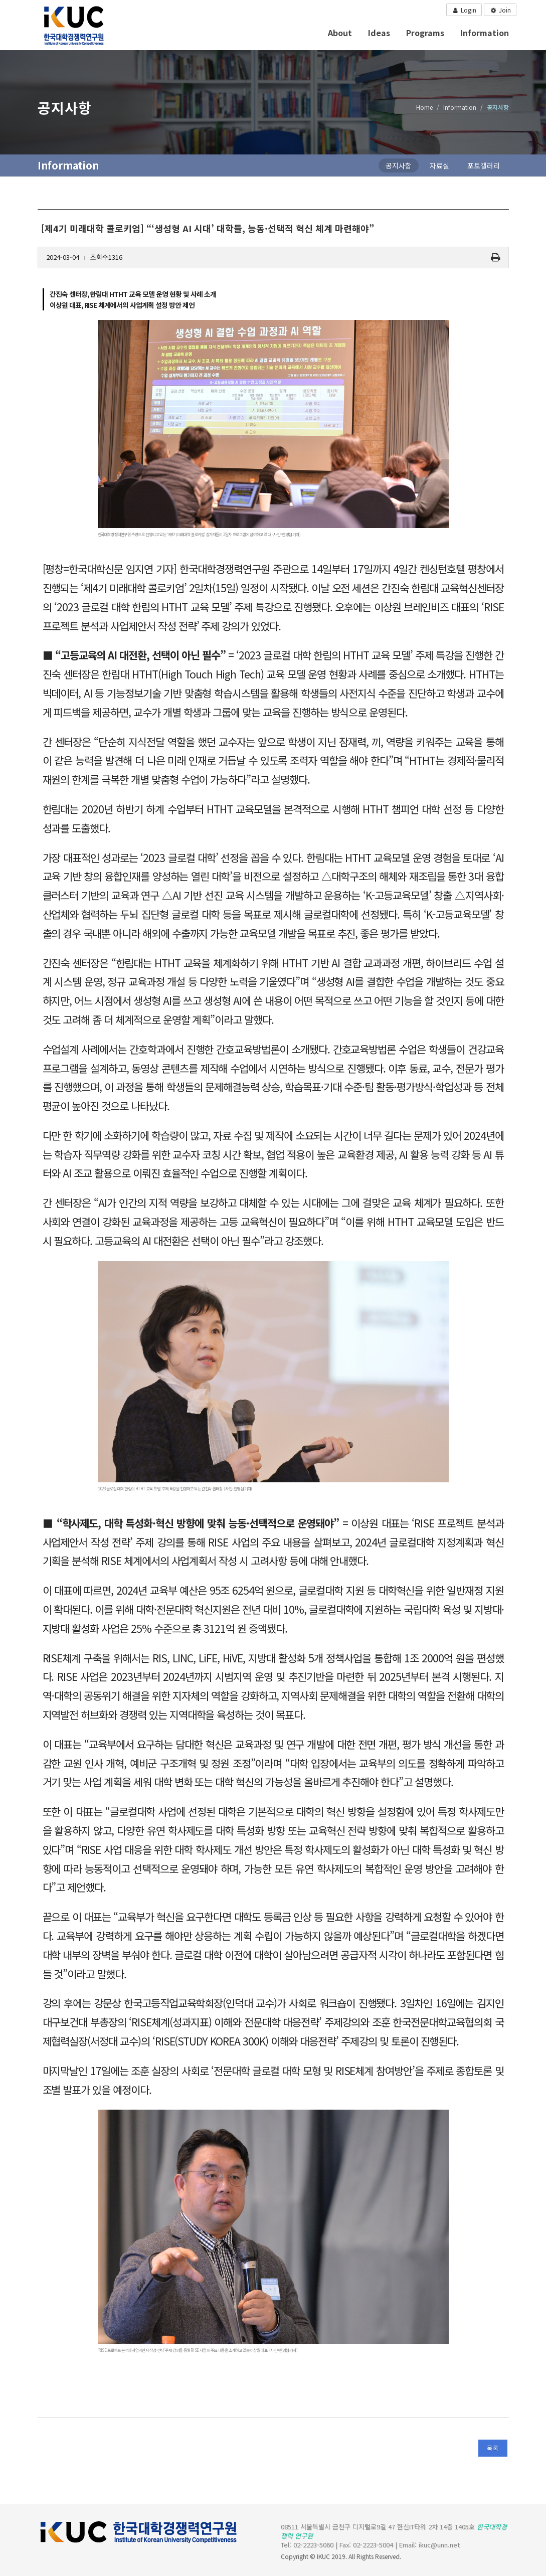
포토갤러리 (483, 165)
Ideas (379, 33)
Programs (425, 33)
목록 (493, 2448)
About (340, 33)
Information (484, 33)
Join (500, 11)
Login (464, 10)
